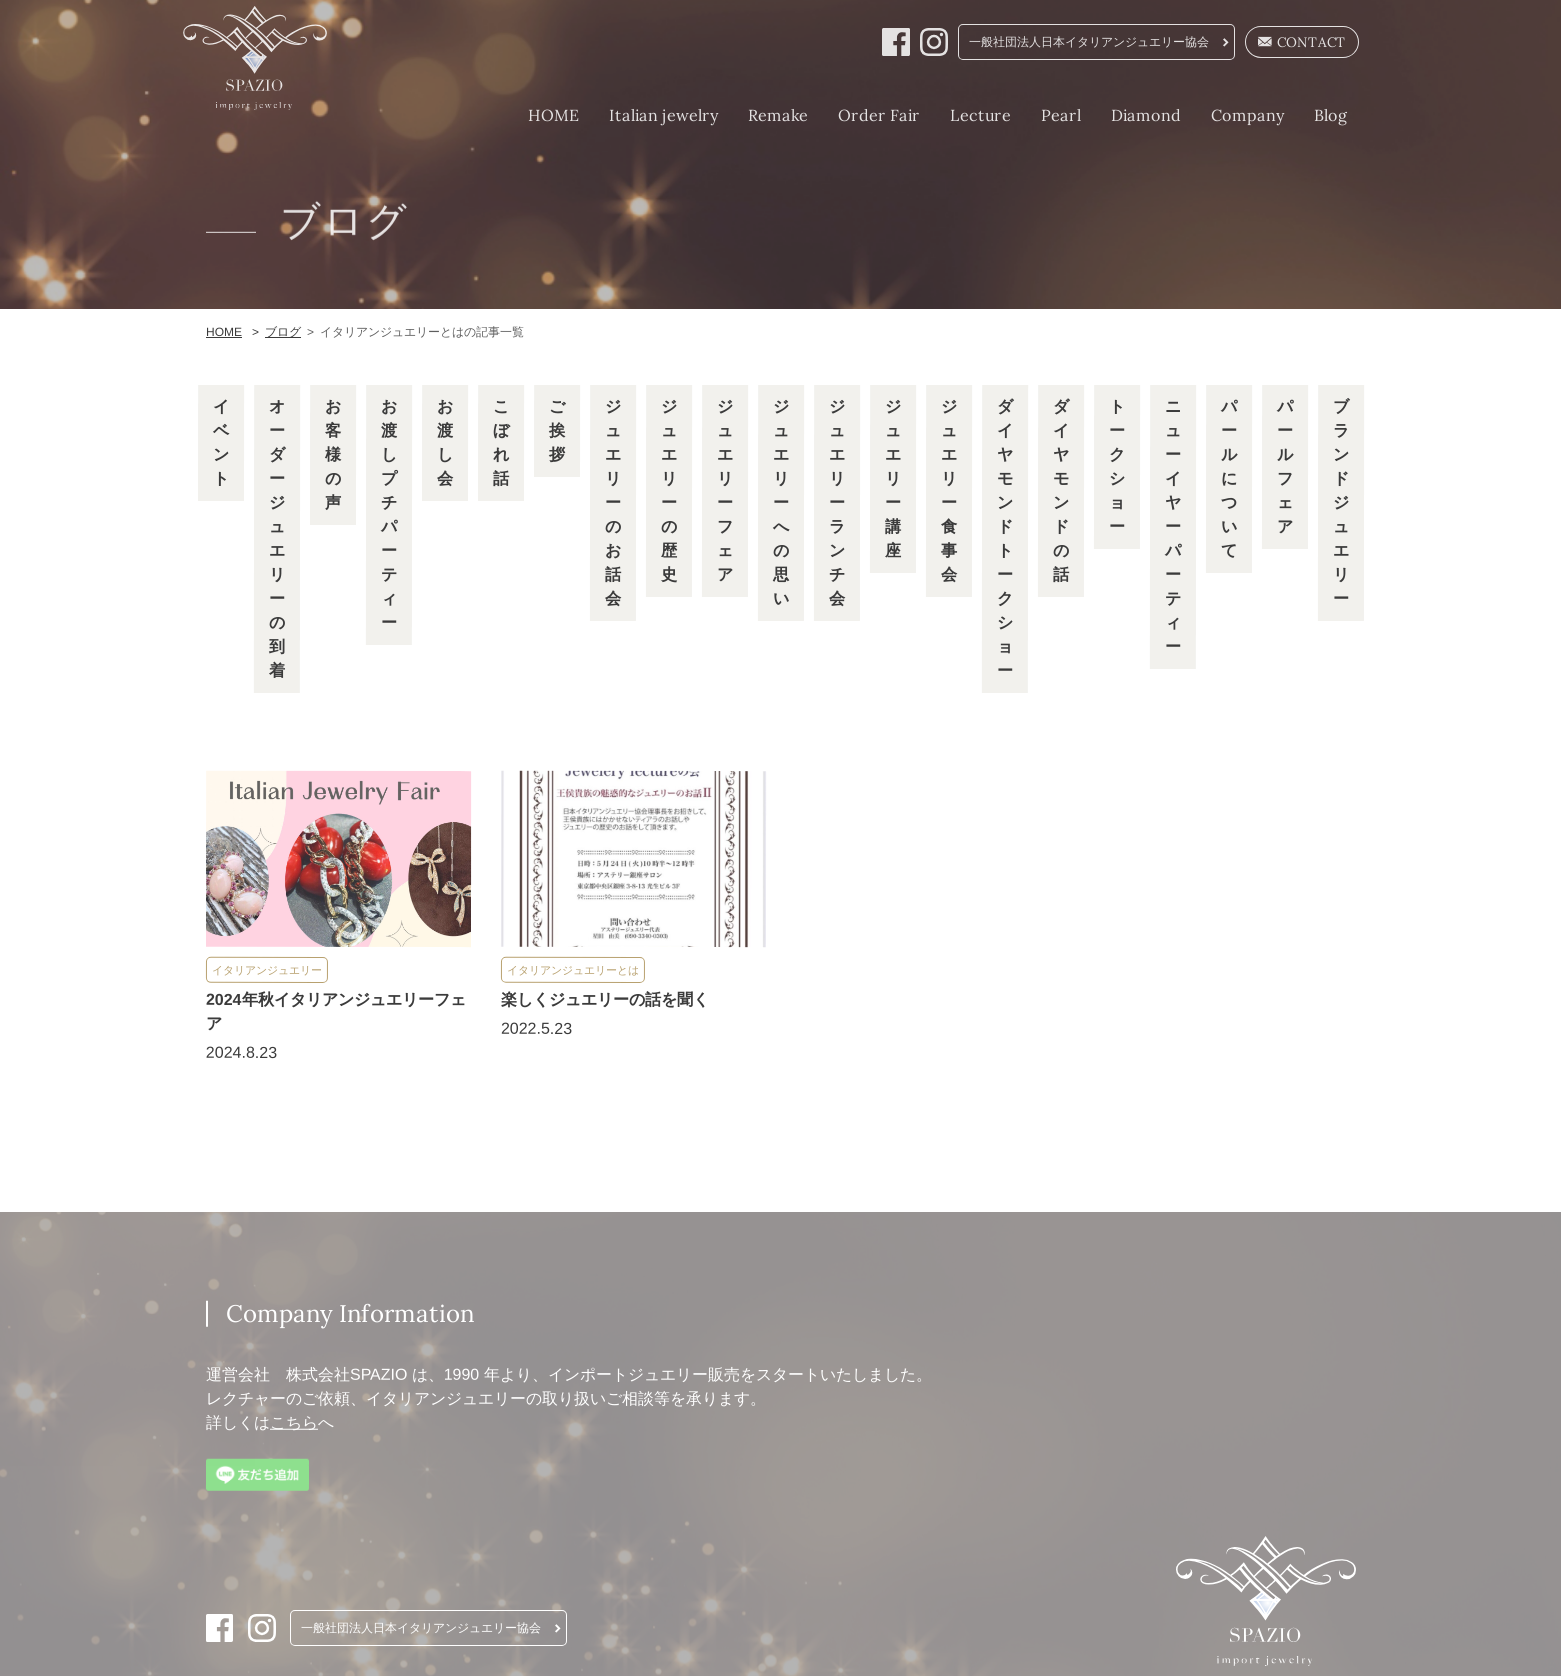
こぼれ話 (501, 444)
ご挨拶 (557, 432)
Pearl (1038, 115)
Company (1224, 115)
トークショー (1116, 468)
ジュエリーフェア (724, 492)
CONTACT (1282, 43)
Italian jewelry (640, 115)
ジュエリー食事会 (948, 492)
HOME (530, 115)
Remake (755, 115)
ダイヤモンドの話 (1060, 492)
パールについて (1228, 480)
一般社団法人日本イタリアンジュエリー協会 (1068, 43)
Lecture (957, 115)
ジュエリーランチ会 (836, 504)
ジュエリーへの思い (780, 504)
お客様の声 (332, 456)
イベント (221, 444)
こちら (293, 1425)
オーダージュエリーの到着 (276, 540)
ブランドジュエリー (1340, 504)
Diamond (1123, 115)
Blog (1308, 115)
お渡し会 (445, 444)
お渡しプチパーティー (388, 516)
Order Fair (856, 115)
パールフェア (1284, 468)
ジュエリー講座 (892, 480)
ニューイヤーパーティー (1172, 528)
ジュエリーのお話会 (612, 504)
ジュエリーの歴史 (668, 492)
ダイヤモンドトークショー (1004, 540)
